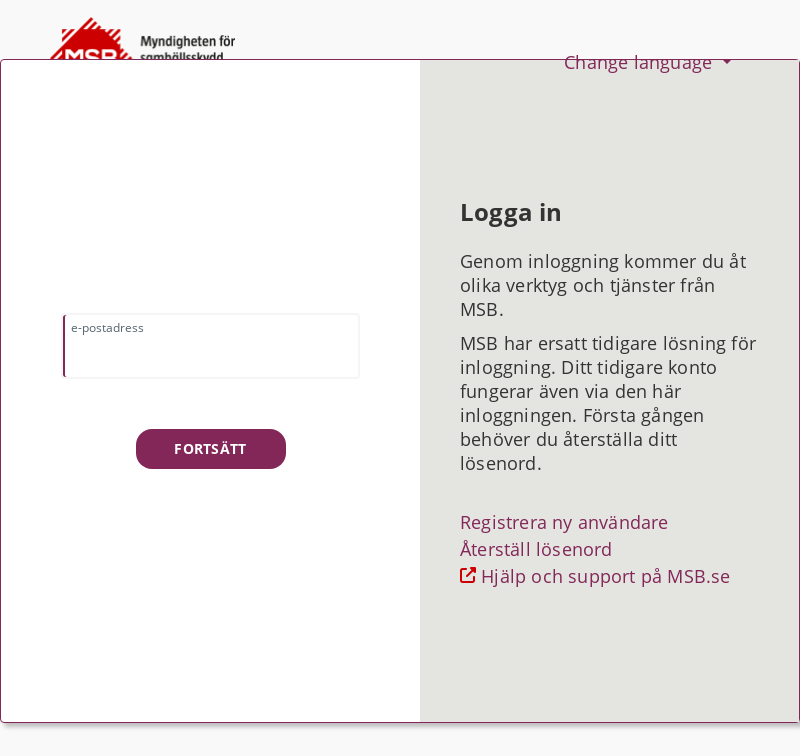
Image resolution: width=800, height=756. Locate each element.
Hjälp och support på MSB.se (603, 576)
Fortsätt (210, 448)
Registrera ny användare (564, 522)
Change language (640, 62)
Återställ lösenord (536, 549)
